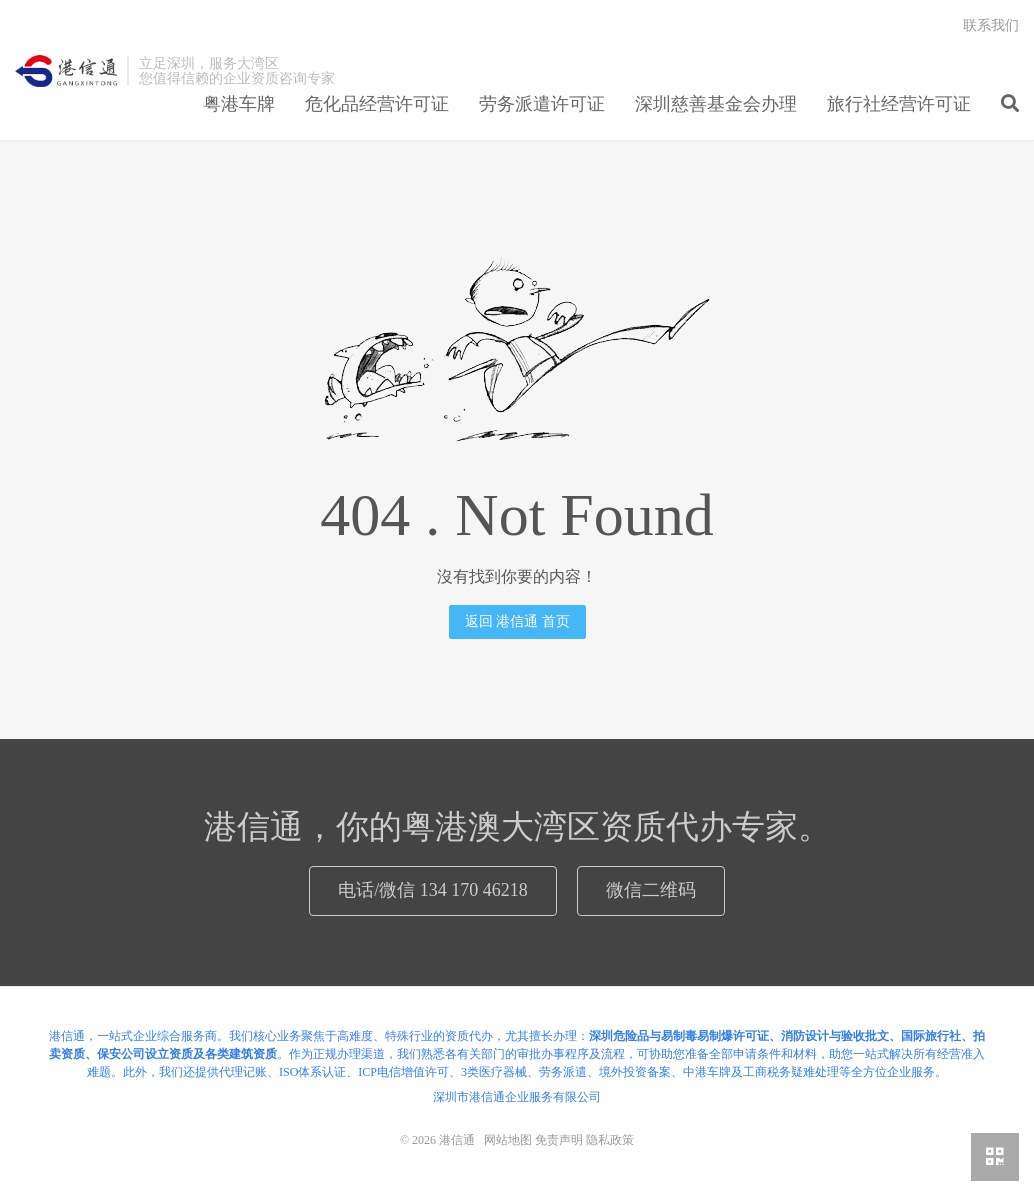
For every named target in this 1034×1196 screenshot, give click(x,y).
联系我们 (991, 25)
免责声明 (559, 1140)
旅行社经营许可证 (899, 104)
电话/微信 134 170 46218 (433, 890)
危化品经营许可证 (377, 104)
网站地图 (508, 1140)
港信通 (66, 71)
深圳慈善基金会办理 (716, 104)
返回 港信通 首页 (517, 621)
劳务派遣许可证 (542, 104)
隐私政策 (610, 1140)
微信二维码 (651, 890)
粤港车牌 (239, 104)
